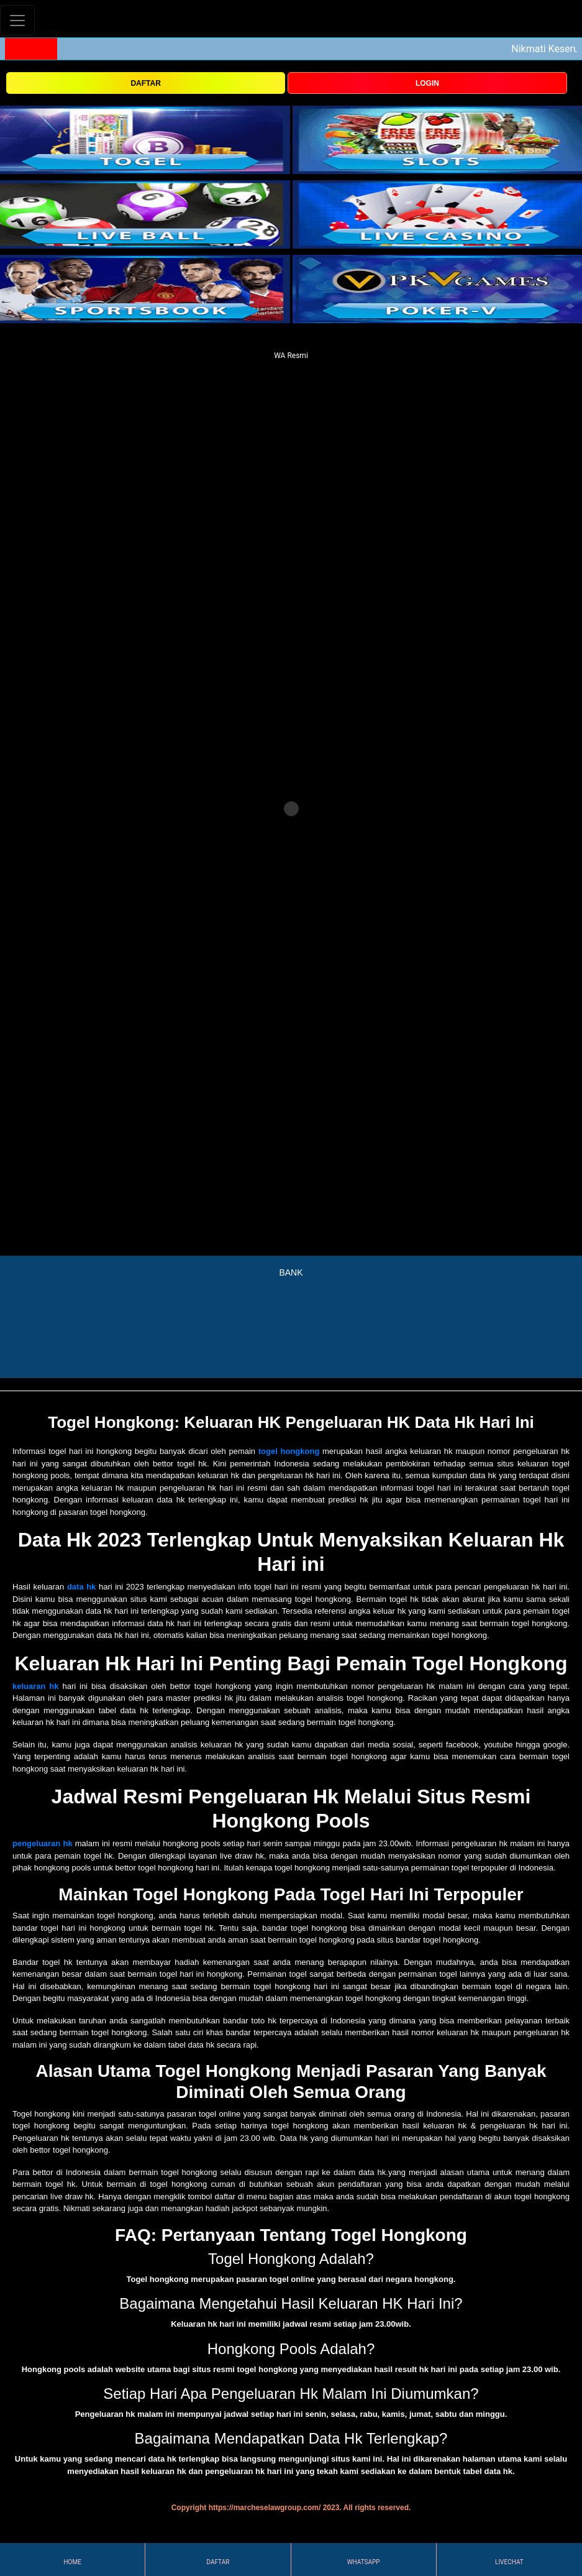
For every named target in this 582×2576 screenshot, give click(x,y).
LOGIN (427, 83)
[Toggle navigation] (17, 20)
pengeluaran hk (42, 1843)
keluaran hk (35, 1686)
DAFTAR (145, 83)
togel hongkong (289, 1451)
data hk (81, 1586)
